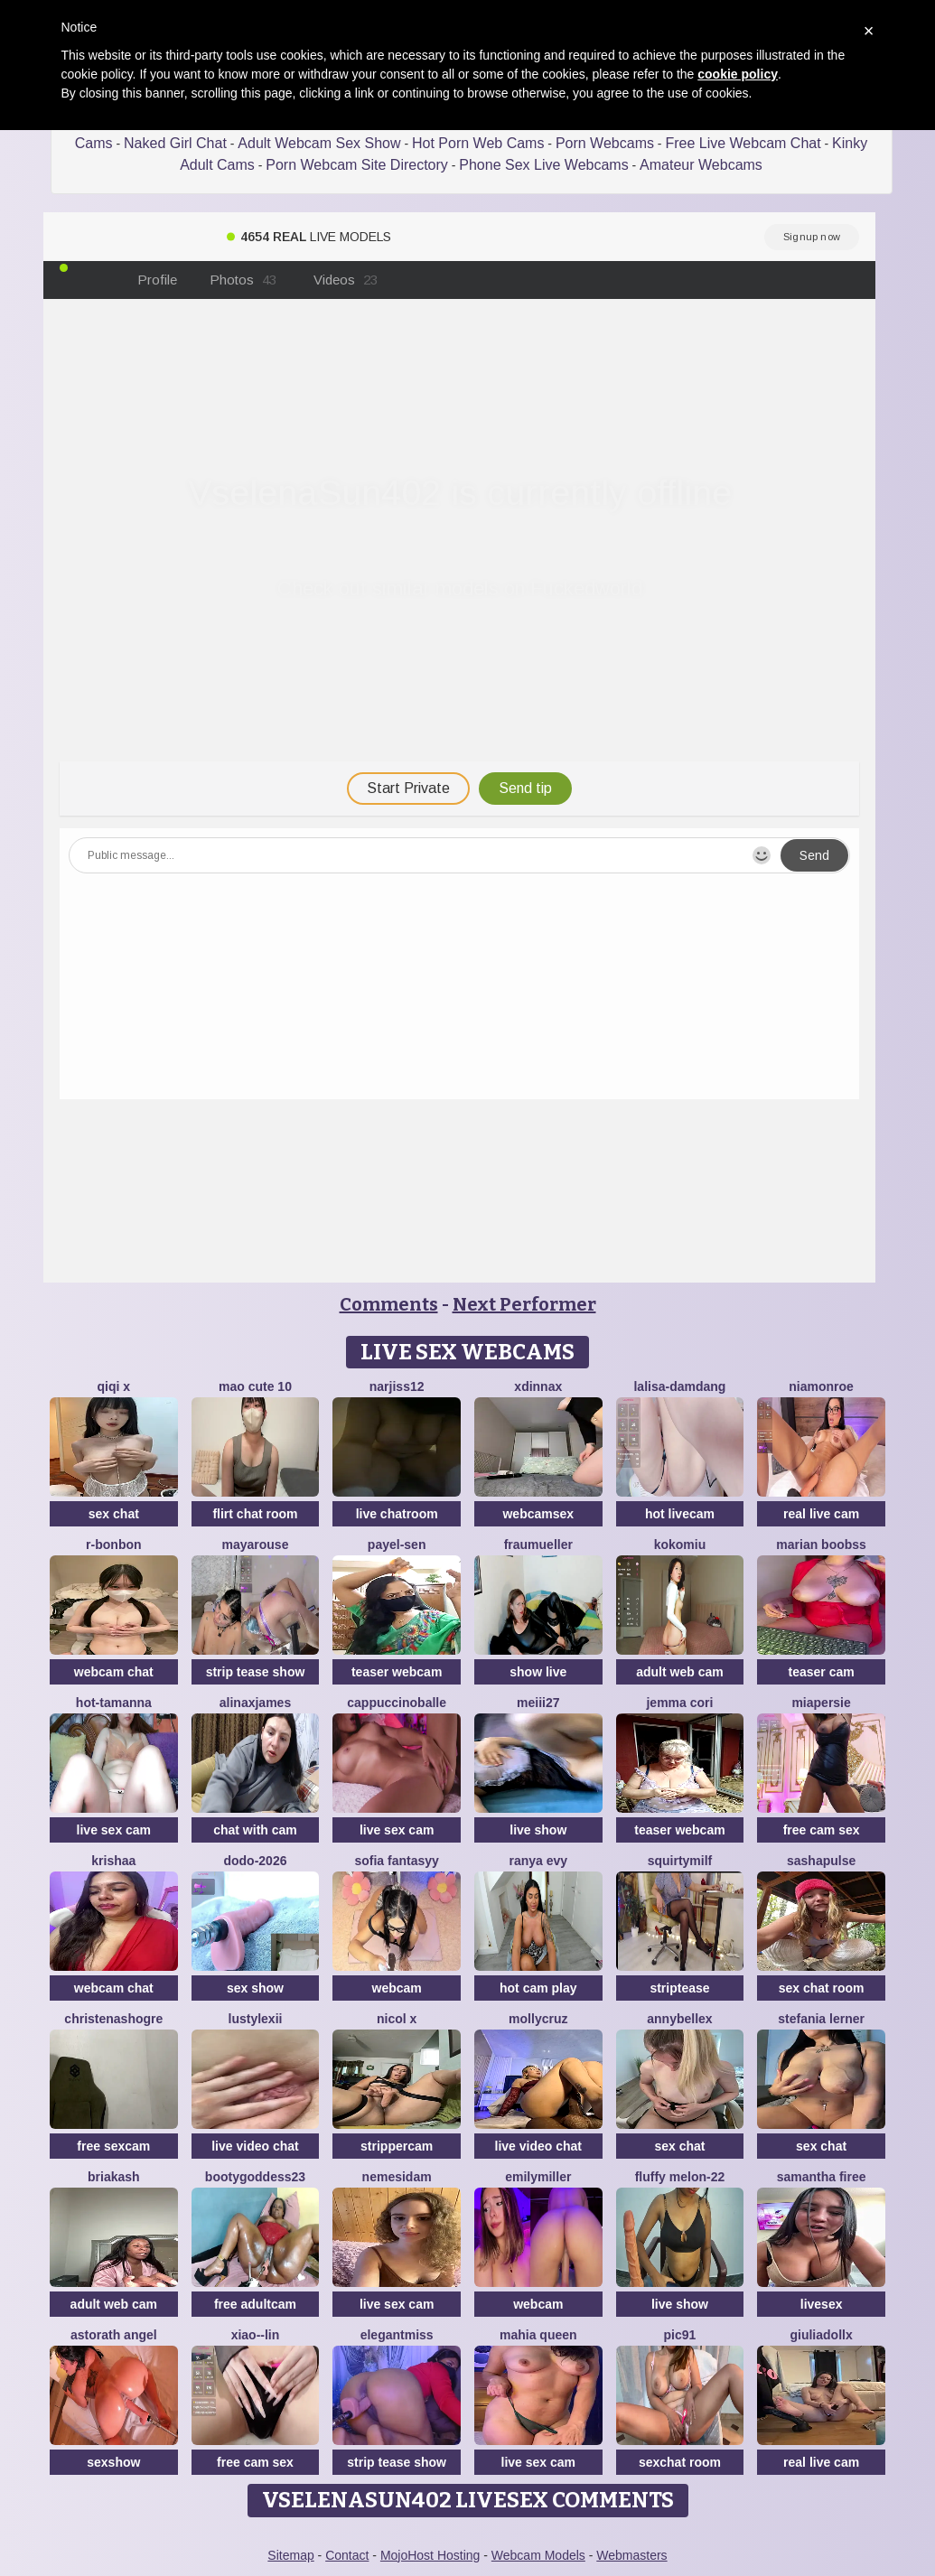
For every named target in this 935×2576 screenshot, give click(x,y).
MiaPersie (820, 1702)
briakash (114, 2177)
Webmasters (631, 2555)
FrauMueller (538, 1544)
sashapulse (821, 1860)
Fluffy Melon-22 (680, 2177)
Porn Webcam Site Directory (357, 165)
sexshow (113, 2462)
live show (538, 1830)
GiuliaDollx (821, 2335)
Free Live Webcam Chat (742, 143)
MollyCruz (538, 2018)
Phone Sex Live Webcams (543, 165)
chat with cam (255, 1830)
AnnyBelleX (679, 2018)
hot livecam (680, 1514)
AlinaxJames (255, 1702)
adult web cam (679, 1672)
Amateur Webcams (701, 165)
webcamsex (538, 1514)
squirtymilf (680, 1860)
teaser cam (822, 1672)
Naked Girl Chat (175, 143)
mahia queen (538, 2335)
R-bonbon (113, 1544)
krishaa (113, 1860)
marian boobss (821, 1544)
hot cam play (538, 1988)
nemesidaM (397, 2177)
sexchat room (680, 2462)
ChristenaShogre (113, 2018)
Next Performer (524, 1304)
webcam (397, 1988)
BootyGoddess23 (255, 2177)
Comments (389, 1304)
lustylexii (256, 2018)
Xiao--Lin (255, 2335)
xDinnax (538, 1386)
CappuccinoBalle (396, 1702)
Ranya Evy (538, 1860)
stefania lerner (821, 2018)
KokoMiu (680, 1544)
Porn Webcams (605, 143)
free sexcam (113, 2146)
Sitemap (290, 2555)
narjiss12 (397, 1386)
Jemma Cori (679, 1702)
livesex (821, 2304)
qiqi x (114, 1386)
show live (538, 1672)
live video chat (254, 2146)
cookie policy (737, 74)
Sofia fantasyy (396, 1860)
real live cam (821, 1514)
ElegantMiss (397, 2335)
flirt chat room (254, 1514)
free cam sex (821, 1830)
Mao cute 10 (255, 1386)
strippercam (396, 2146)
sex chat (114, 1514)
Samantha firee (821, 2177)
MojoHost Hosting (430, 2555)
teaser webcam (396, 1672)
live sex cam (114, 1830)
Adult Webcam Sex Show (319, 143)
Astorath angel (113, 2335)
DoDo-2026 (254, 1860)
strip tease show (255, 1672)
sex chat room (822, 1988)
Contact (347, 2555)
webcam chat (114, 1672)
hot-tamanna (114, 1702)
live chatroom (397, 1514)
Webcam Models (538, 2555)
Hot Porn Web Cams (478, 143)
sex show (255, 1988)
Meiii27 (538, 1702)
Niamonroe (821, 1386)
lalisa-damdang (679, 1386)
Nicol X (396, 2018)
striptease (679, 1988)
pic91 (680, 2335)
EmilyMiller (538, 2177)
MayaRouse (255, 1544)
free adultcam (255, 2304)
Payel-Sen (397, 1544)
